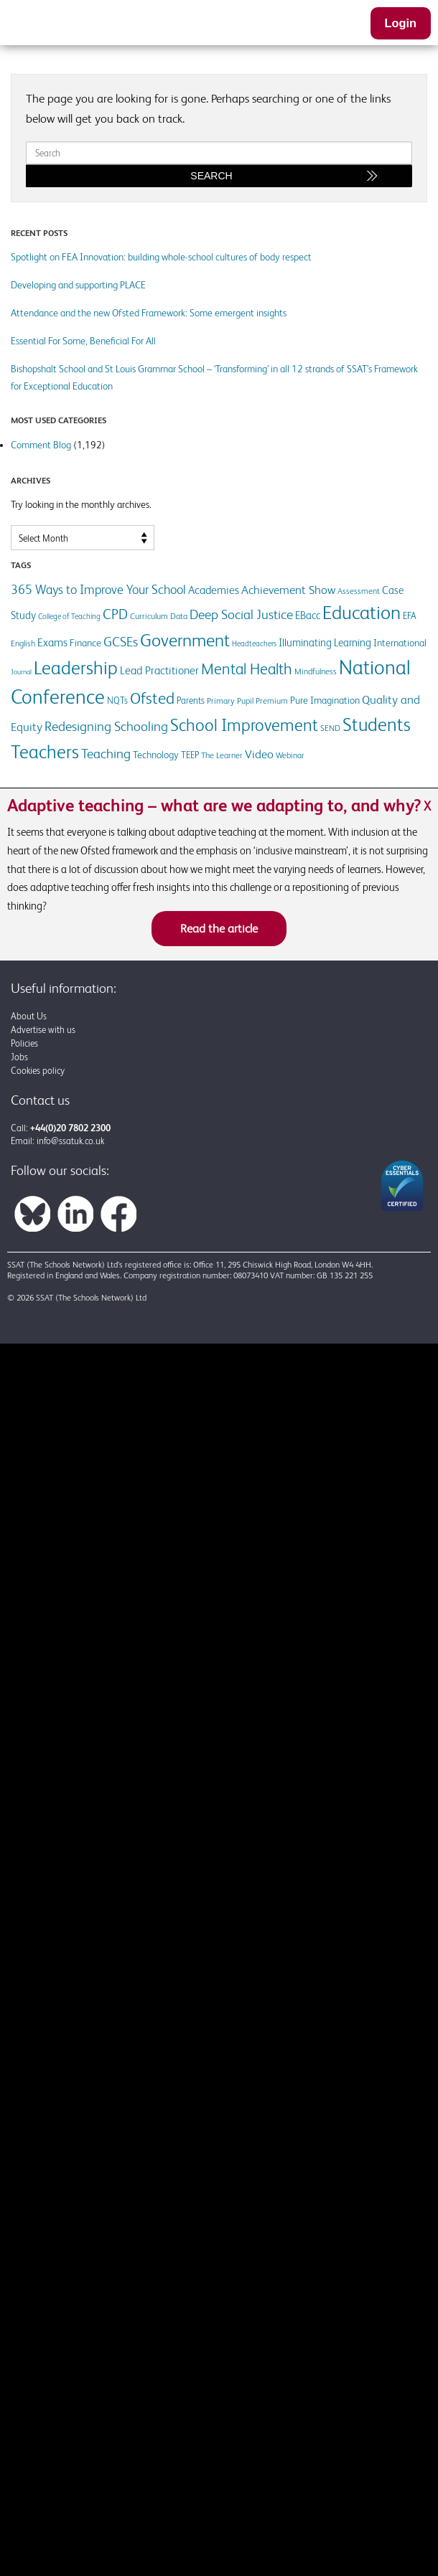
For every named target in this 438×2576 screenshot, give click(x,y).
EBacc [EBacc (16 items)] (307, 615)
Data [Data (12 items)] (178, 616)
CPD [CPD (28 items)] (115, 614)
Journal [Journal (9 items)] (21, 672)
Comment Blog (41, 444)
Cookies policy (38, 1070)
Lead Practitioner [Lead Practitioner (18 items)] (159, 670)
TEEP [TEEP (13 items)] (190, 755)
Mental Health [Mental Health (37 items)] (246, 669)
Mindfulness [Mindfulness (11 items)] (315, 671)
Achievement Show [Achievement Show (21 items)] (288, 589)
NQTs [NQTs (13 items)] (117, 700)
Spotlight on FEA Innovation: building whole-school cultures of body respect (161, 257)
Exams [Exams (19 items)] (52, 642)
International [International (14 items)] (400, 642)
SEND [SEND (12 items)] (330, 728)
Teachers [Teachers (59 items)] (45, 752)
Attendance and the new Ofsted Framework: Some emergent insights (148, 313)
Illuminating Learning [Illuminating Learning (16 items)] (325, 642)
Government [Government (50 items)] (185, 640)
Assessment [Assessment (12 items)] (358, 591)
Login (400, 22)
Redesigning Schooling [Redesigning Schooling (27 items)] (106, 726)
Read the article (219, 928)
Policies (24, 1043)
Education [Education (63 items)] (361, 612)
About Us (29, 1016)
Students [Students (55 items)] (377, 724)
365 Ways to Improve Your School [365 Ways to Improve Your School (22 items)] (98, 589)
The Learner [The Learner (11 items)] (222, 755)
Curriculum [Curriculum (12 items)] (149, 616)
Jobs (19, 1057)
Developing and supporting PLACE (78, 285)
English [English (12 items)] (23, 643)
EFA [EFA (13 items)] (409, 615)
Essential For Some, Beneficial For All (83, 340)
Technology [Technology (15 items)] (156, 754)
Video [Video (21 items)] (259, 754)
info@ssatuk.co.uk (70, 1141)
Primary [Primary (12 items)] (221, 701)
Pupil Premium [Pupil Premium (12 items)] (262, 701)
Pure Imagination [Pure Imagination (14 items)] (325, 700)
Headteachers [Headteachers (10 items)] (254, 643)
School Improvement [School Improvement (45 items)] (244, 725)
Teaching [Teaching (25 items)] (106, 753)
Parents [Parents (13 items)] (191, 700)
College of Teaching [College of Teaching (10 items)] (69, 616)
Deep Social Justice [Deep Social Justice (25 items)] (241, 614)
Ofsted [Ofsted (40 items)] (152, 698)
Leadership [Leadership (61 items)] (76, 668)
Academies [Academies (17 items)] (213, 590)
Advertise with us (43, 1029)
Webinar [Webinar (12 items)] (290, 755)
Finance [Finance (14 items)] (85, 642)
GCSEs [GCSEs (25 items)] (120, 641)
